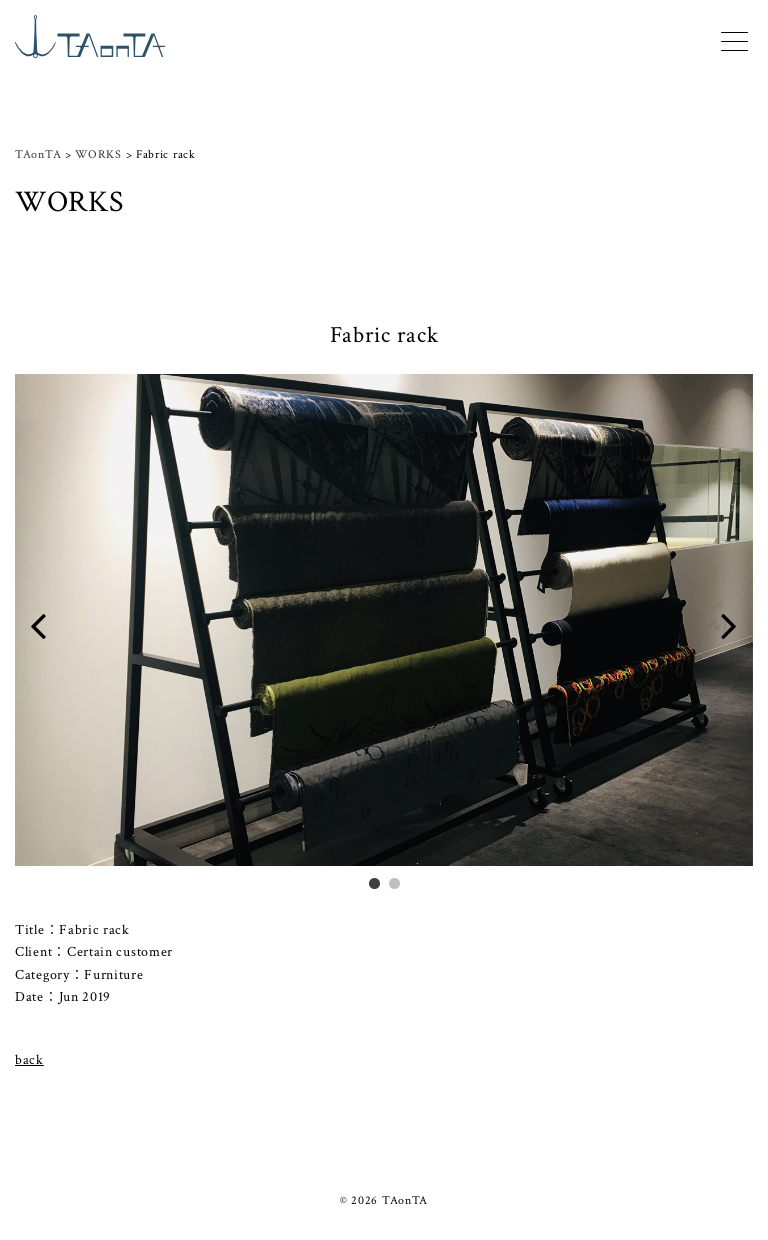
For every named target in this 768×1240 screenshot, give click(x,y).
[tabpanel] (384, 631)
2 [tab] (394, 882)
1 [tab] (374, 882)
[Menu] (734, 38)
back (29, 1060)
